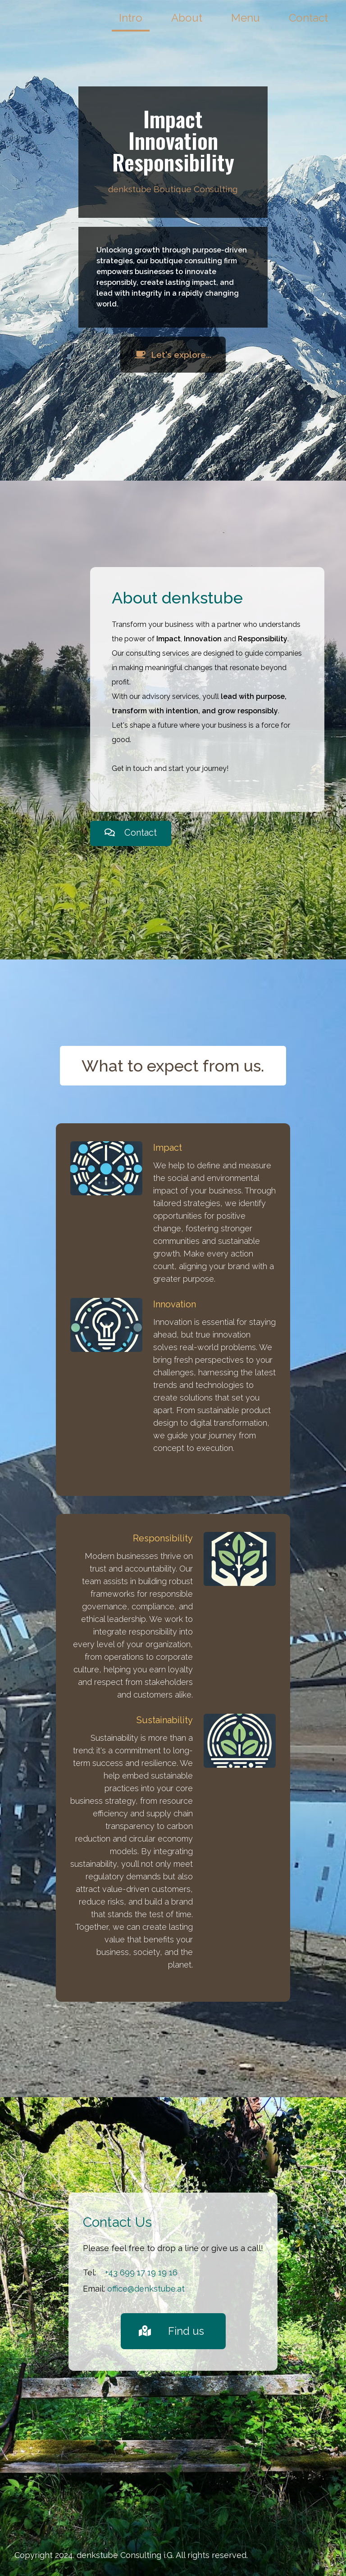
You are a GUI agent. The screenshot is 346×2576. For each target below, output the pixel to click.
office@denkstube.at (146, 2288)
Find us (171, 2330)
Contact (308, 17)
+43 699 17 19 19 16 (141, 2272)
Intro (130, 17)
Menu (245, 17)
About (186, 17)
